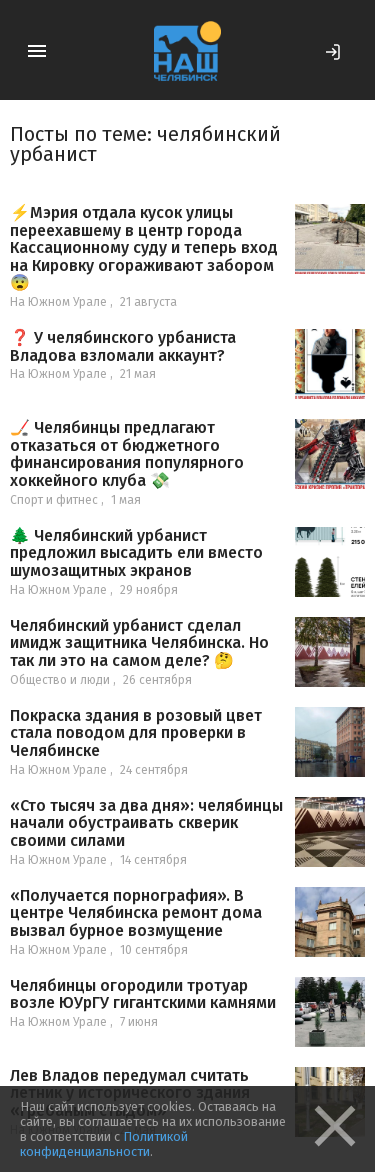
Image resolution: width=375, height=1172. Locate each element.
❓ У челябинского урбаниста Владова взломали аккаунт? (123, 346)
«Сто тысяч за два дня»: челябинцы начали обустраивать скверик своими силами (146, 823)
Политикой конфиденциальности (104, 1144)
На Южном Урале (58, 302)
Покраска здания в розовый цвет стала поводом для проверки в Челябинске (136, 733)
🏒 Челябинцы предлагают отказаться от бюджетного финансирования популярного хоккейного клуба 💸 (127, 454)
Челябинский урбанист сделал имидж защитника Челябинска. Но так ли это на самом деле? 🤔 (139, 643)
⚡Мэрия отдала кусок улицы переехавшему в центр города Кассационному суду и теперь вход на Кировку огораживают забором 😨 (144, 247)
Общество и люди (60, 680)
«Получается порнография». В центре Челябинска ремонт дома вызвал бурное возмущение (136, 913)
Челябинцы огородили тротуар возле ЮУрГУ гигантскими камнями (143, 994)
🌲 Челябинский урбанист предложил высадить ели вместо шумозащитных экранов (136, 553)
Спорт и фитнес (54, 500)
